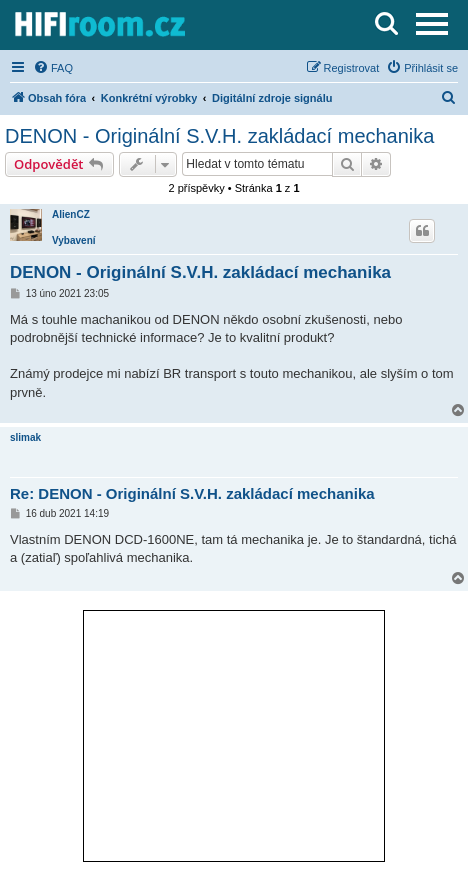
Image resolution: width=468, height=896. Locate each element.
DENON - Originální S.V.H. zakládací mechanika (219, 136)
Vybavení (74, 240)
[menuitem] (53, 68)
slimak (25, 437)
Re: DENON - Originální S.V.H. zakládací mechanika (192, 493)
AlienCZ (71, 214)
